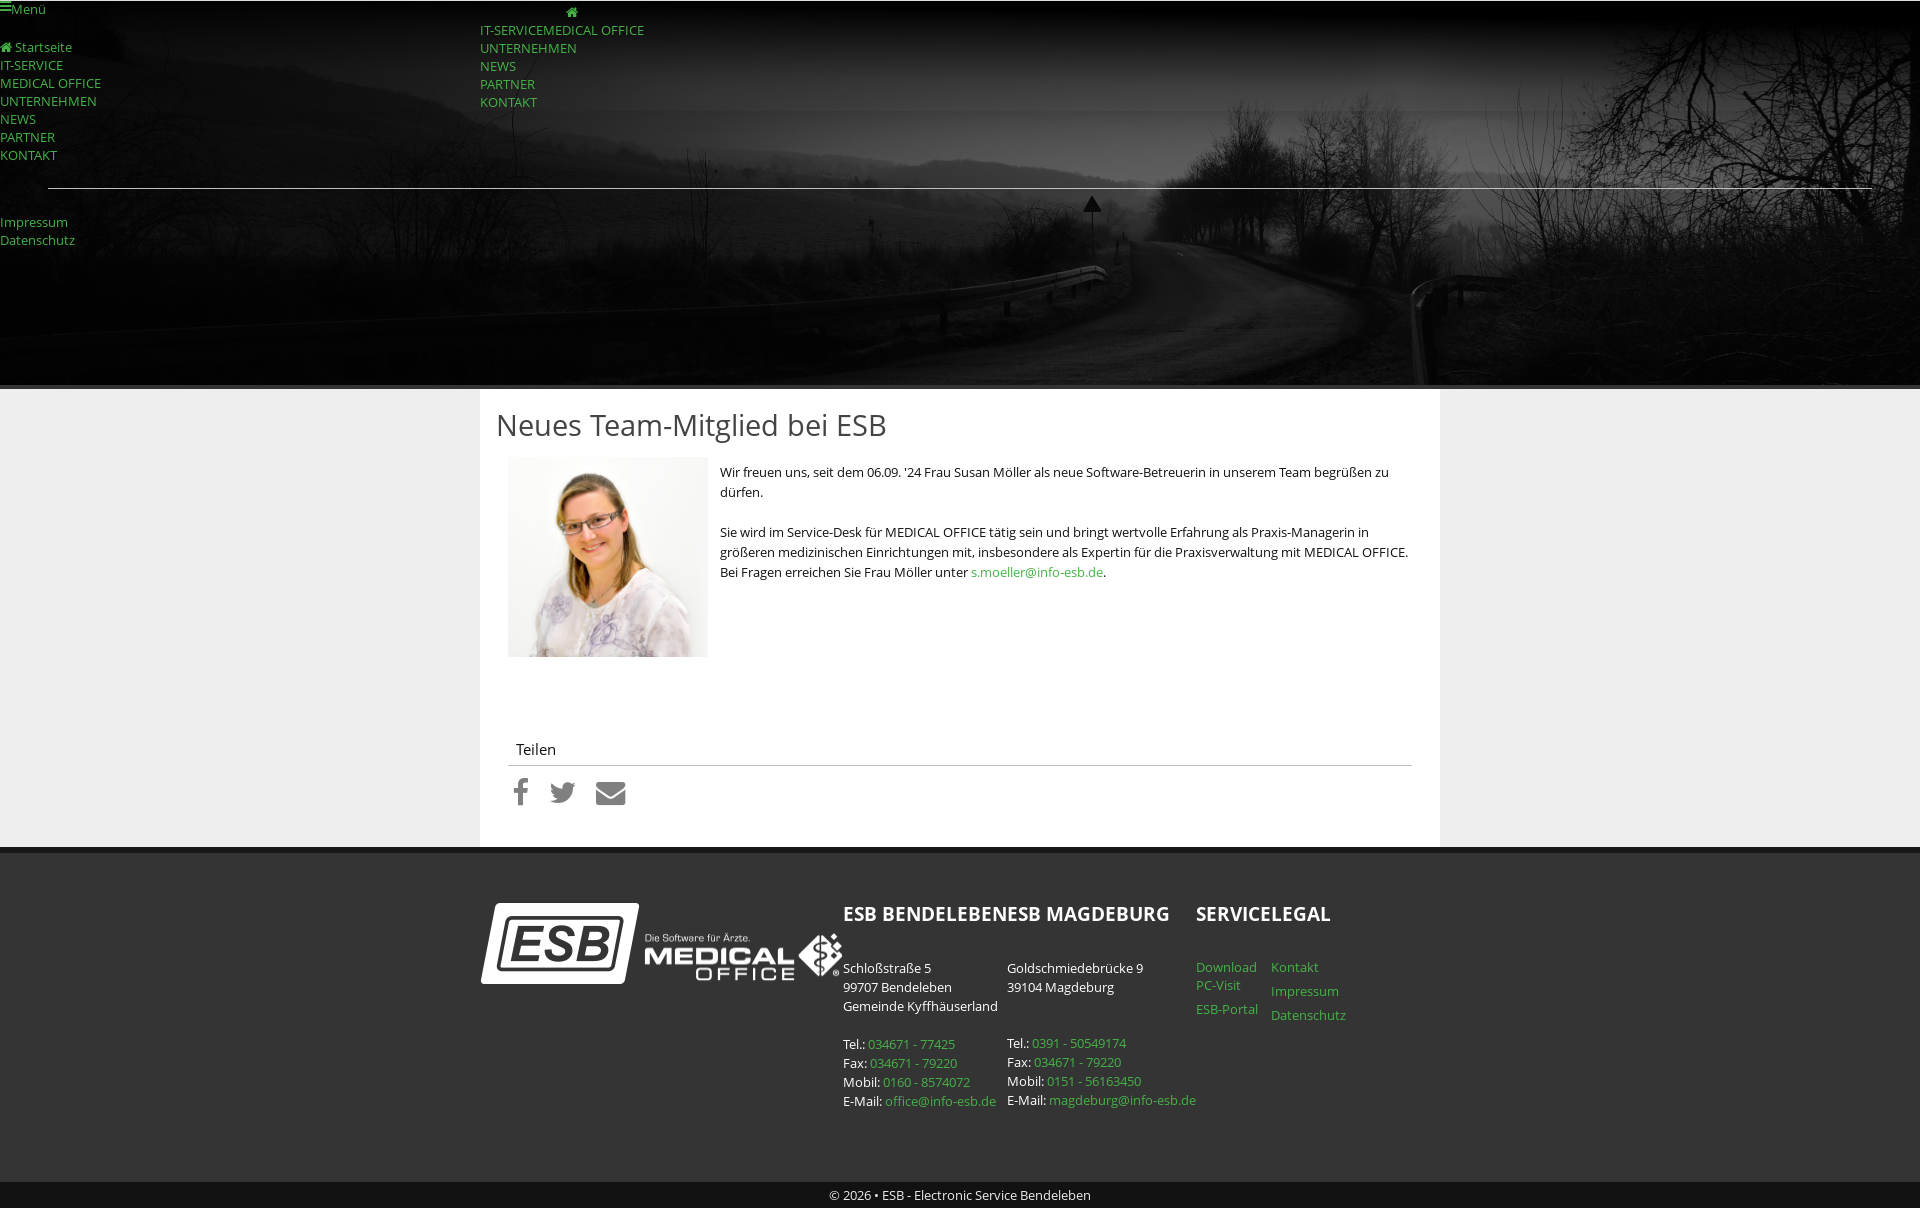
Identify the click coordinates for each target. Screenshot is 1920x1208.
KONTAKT (508, 102)
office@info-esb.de (940, 1101)
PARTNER (507, 84)
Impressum (34, 222)
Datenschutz (37, 240)
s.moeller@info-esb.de (1037, 572)
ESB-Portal (1227, 1009)
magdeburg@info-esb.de (1122, 1100)
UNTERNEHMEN (528, 48)
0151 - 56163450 (1094, 1081)
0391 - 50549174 (1079, 1043)
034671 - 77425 (911, 1044)
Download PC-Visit (1226, 976)
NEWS (498, 66)
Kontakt (1295, 967)
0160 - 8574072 (926, 1082)
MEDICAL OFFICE (593, 30)
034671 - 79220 (913, 1063)
